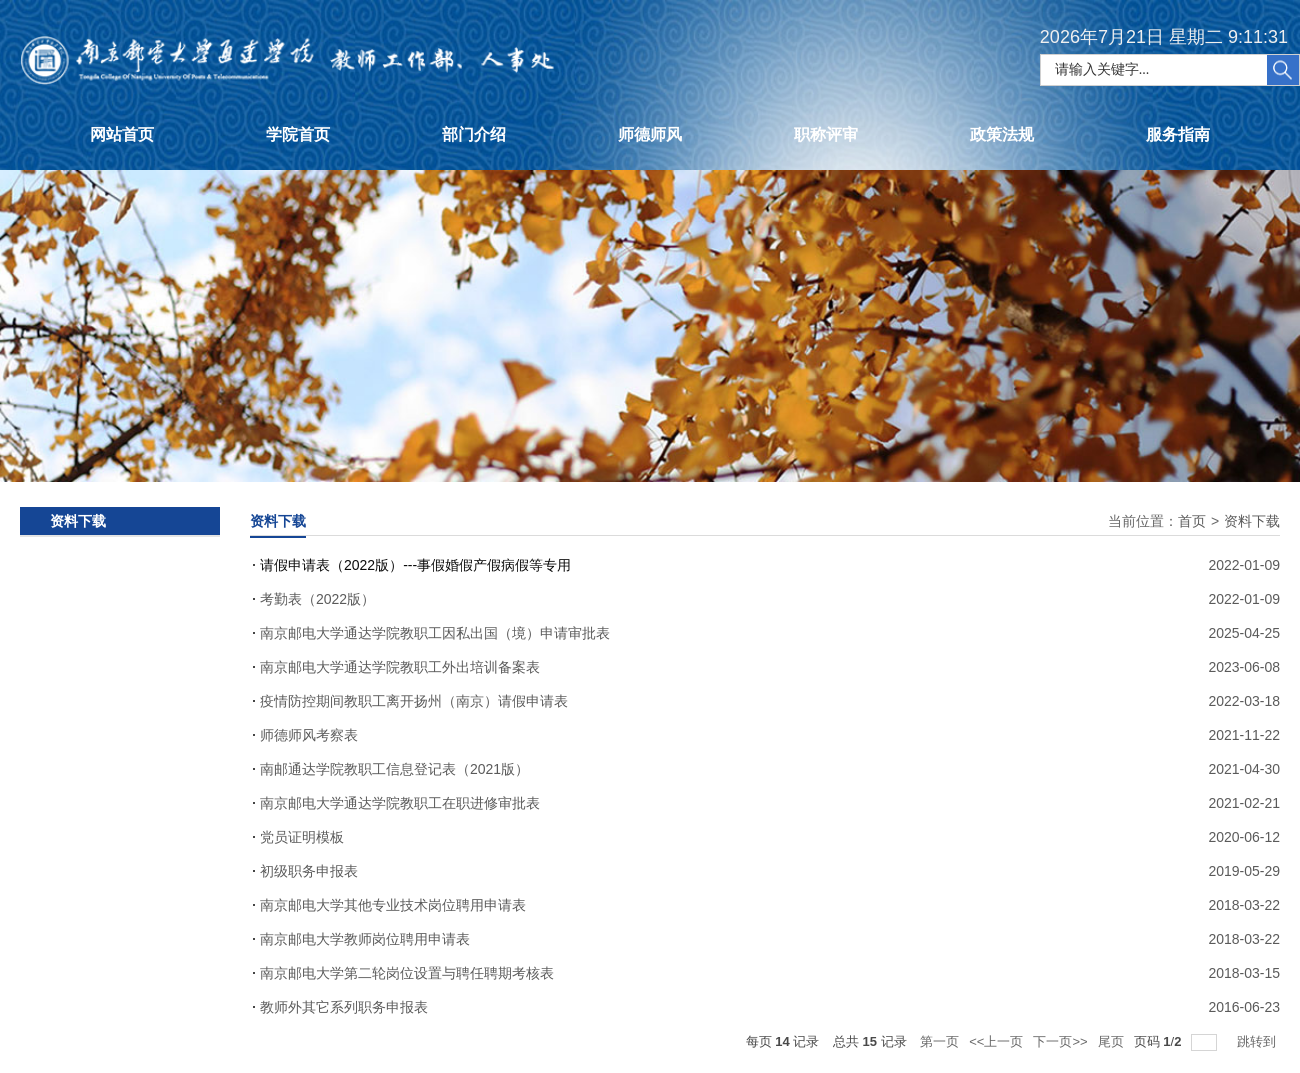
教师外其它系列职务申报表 (344, 1007)
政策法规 (1002, 134)
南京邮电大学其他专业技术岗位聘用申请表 (393, 905)
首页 (1192, 521)
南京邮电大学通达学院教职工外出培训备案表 (400, 667)
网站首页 (122, 134)
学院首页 (298, 134)
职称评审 (826, 134)
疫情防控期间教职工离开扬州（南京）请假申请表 (414, 701)
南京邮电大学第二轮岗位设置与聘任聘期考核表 (407, 973)
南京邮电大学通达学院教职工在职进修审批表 (400, 803)
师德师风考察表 (309, 735)
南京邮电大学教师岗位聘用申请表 (365, 939)
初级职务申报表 (309, 871)
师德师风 (650, 134)
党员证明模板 (302, 837)
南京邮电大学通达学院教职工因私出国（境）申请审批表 (435, 633)
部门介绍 (474, 134)
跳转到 (1258, 1041)
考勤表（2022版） (317, 599)
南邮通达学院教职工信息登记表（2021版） (394, 769)
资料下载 (1252, 521)
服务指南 (1178, 134)
